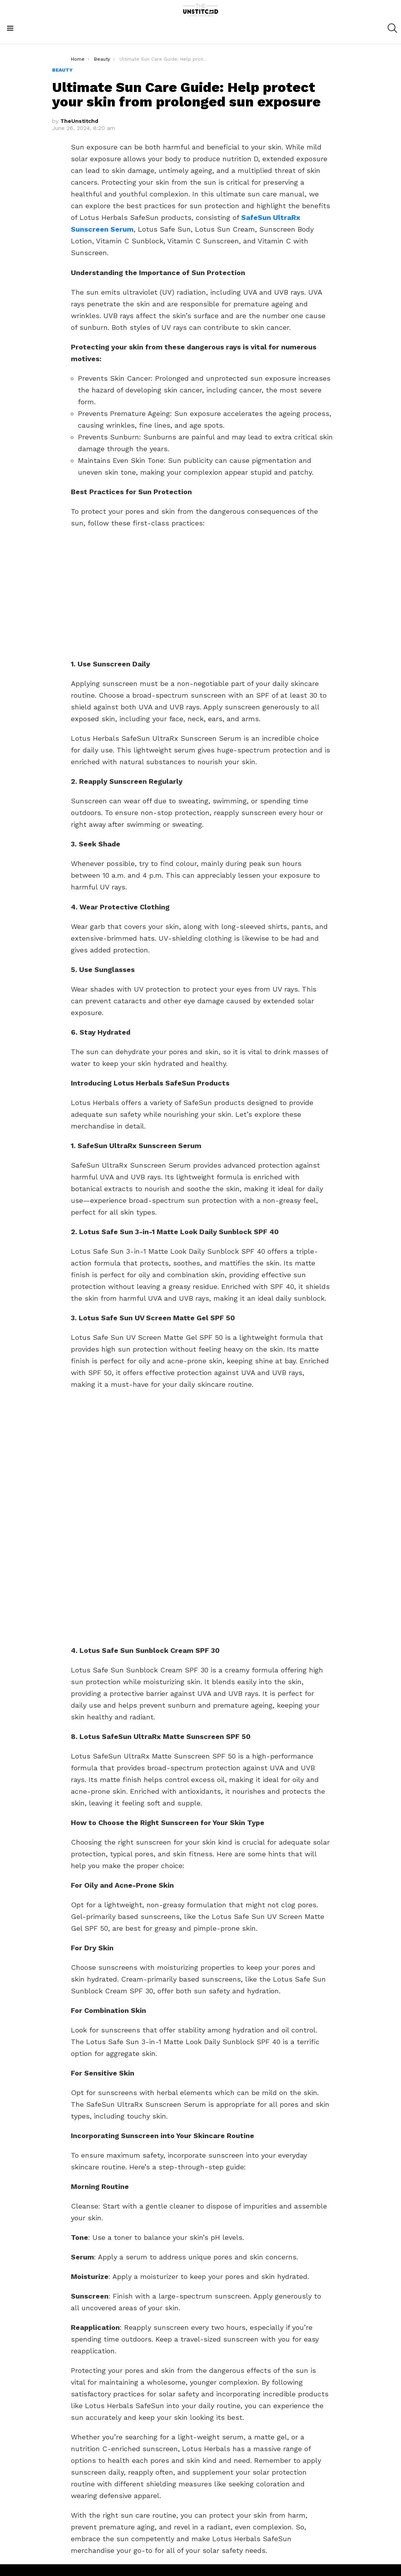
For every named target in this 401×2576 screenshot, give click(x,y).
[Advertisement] (200, 591)
